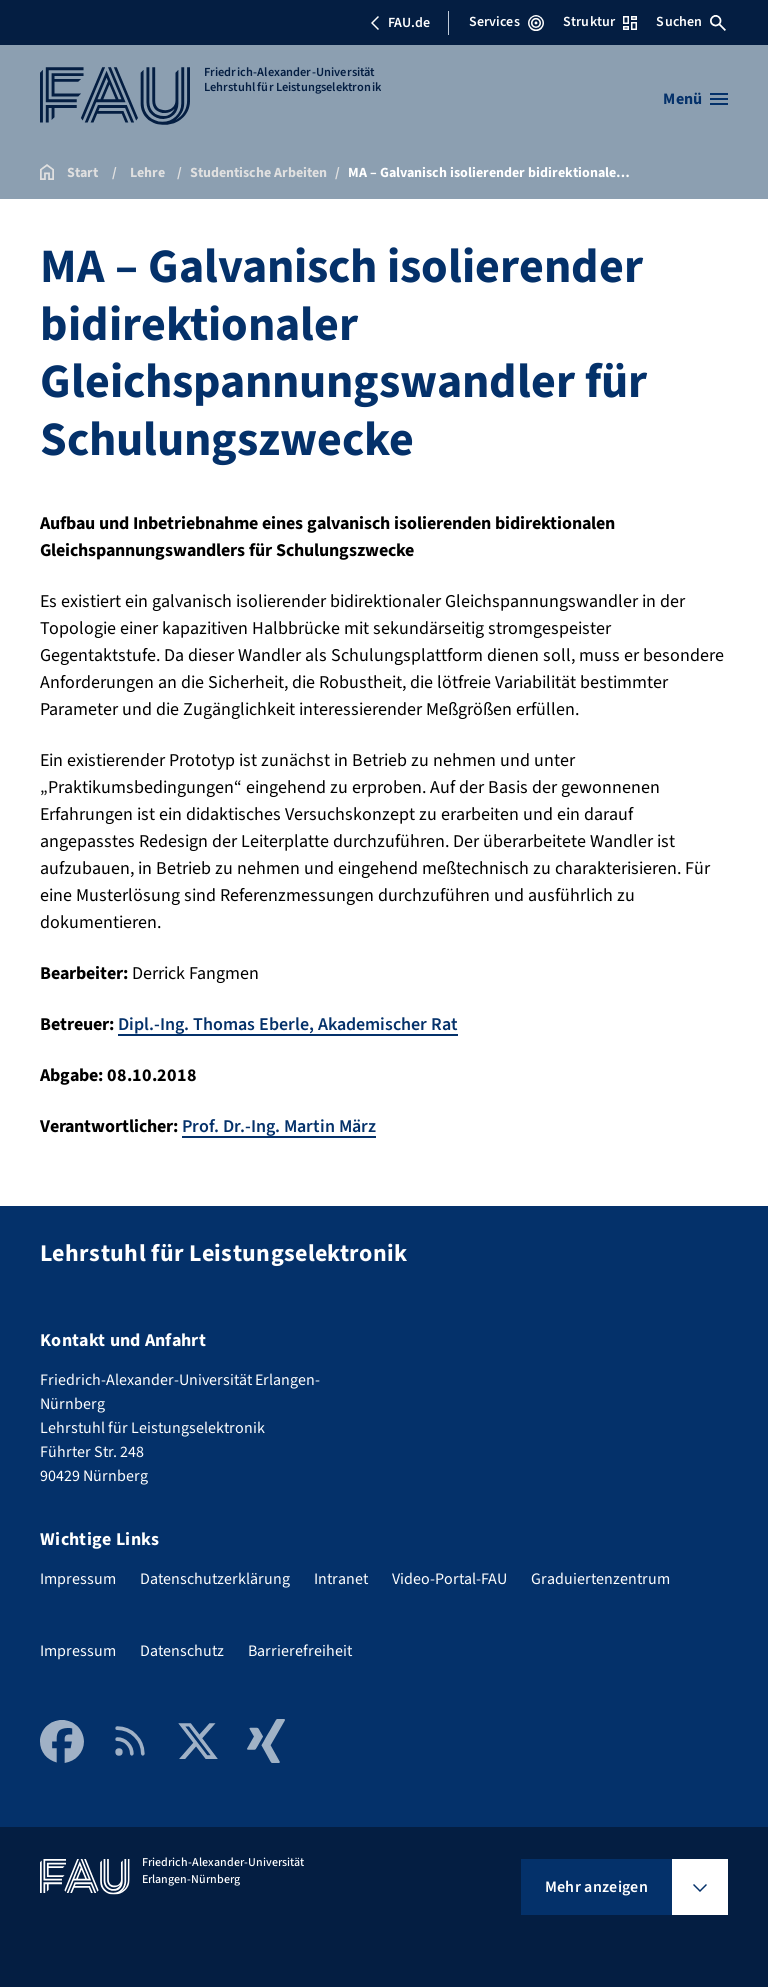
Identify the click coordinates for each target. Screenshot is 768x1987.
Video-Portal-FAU (449, 1579)
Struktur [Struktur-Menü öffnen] (600, 22)
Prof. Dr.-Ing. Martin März (279, 1126)
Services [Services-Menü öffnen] (506, 22)
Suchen (691, 22)
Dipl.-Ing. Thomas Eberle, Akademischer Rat (288, 1024)
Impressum (78, 1579)
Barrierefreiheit (300, 1651)
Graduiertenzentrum (600, 1579)
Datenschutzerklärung (215, 1579)
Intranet (341, 1579)
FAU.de (400, 23)
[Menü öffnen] (695, 99)
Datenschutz (182, 1651)
